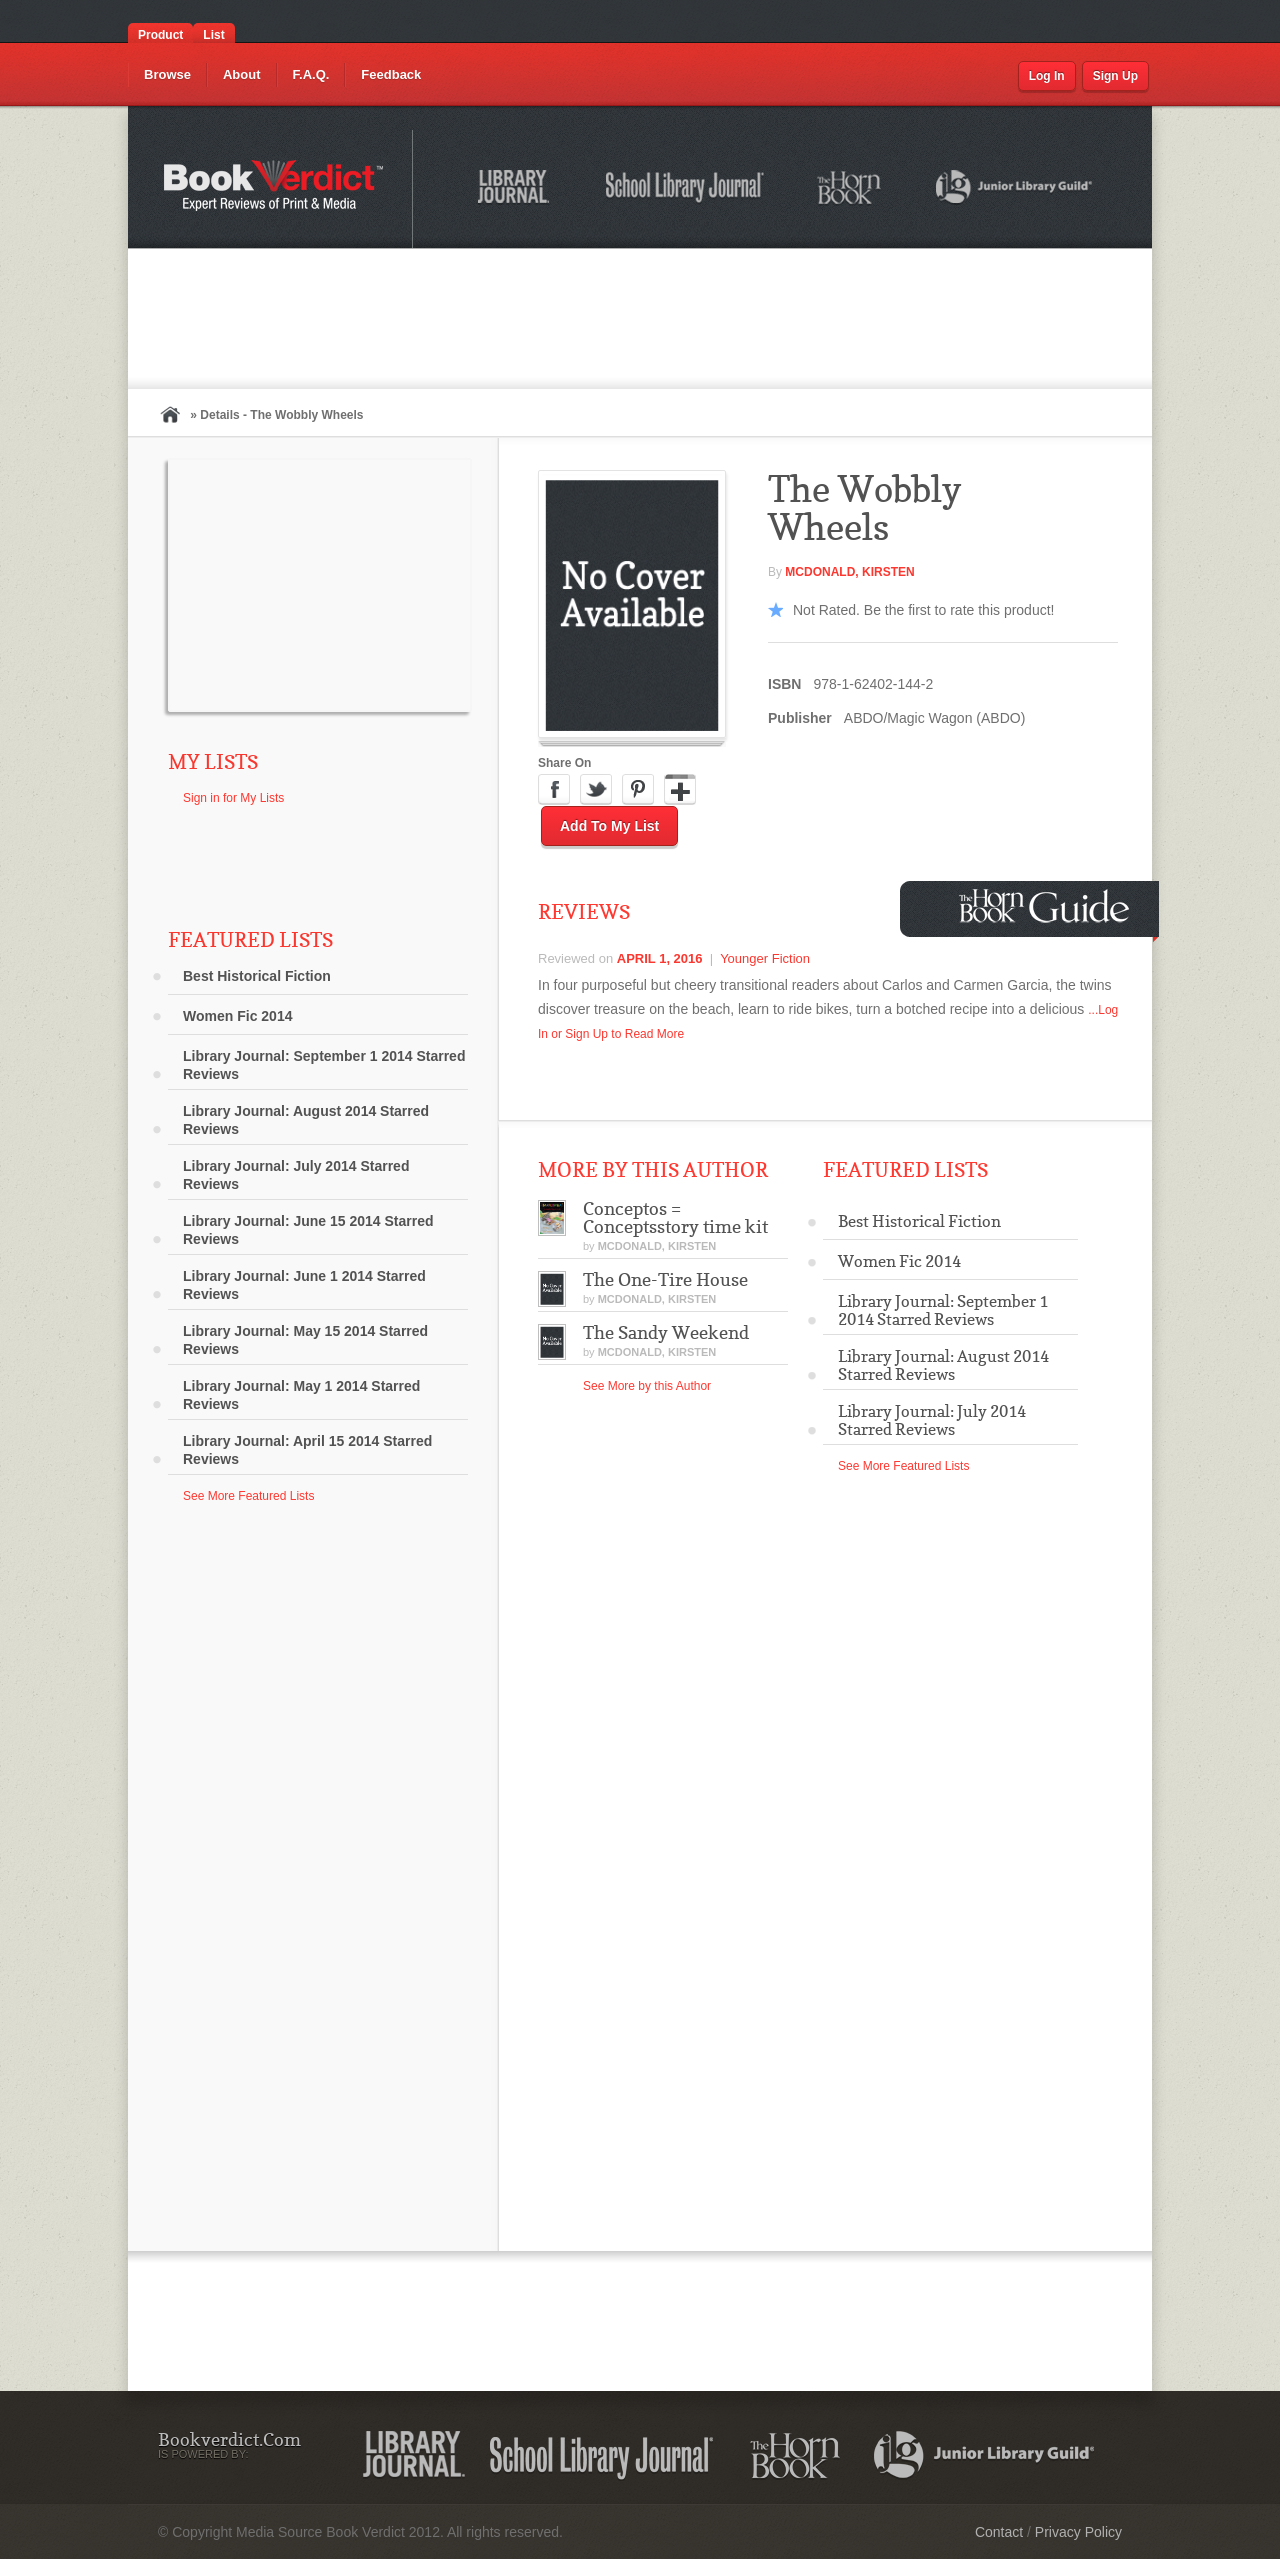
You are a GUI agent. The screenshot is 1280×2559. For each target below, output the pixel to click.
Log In (1047, 76)
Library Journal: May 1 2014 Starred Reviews (301, 1395)
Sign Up (1115, 76)
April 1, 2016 (660, 958)
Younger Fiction (765, 958)
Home (170, 414)
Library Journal (517, 190)
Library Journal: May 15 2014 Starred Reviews (305, 1340)
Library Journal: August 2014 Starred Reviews (306, 1120)
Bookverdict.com (275, 189)
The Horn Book (850, 188)
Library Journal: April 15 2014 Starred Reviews (307, 1450)
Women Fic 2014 (237, 1016)
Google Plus (680, 790)
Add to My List (609, 826)
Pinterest (638, 790)
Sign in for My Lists (233, 798)
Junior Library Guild (1015, 190)
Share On (564, 763)
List (213, 35)
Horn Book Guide (1046, 906)
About (242, 74)
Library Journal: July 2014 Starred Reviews (296, 1175)
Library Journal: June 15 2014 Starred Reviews (308, 1230)
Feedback (391, 74)
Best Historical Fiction (257, 976)
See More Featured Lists (248, 1496)
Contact (999, 2532)
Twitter (596, 790)
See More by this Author (647, 1386)
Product (160, 35)
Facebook (554, 790)
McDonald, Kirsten (849, 572)
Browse (167, 74)
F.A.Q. (311, 74)
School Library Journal (686, 190)
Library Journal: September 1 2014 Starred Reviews (324, 1065)
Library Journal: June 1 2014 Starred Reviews (304, 1285)
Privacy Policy (1078, 2532)
